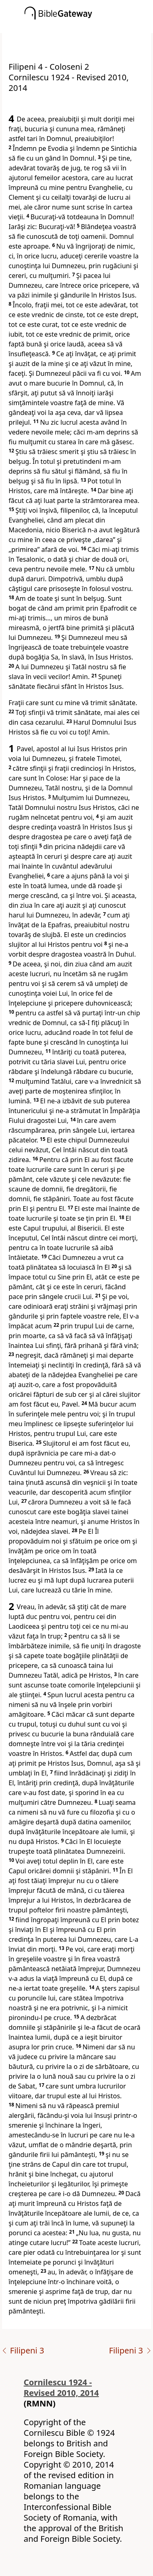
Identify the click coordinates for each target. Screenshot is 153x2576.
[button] (88, 27)
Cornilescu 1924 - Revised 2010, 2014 (61, 2387)
